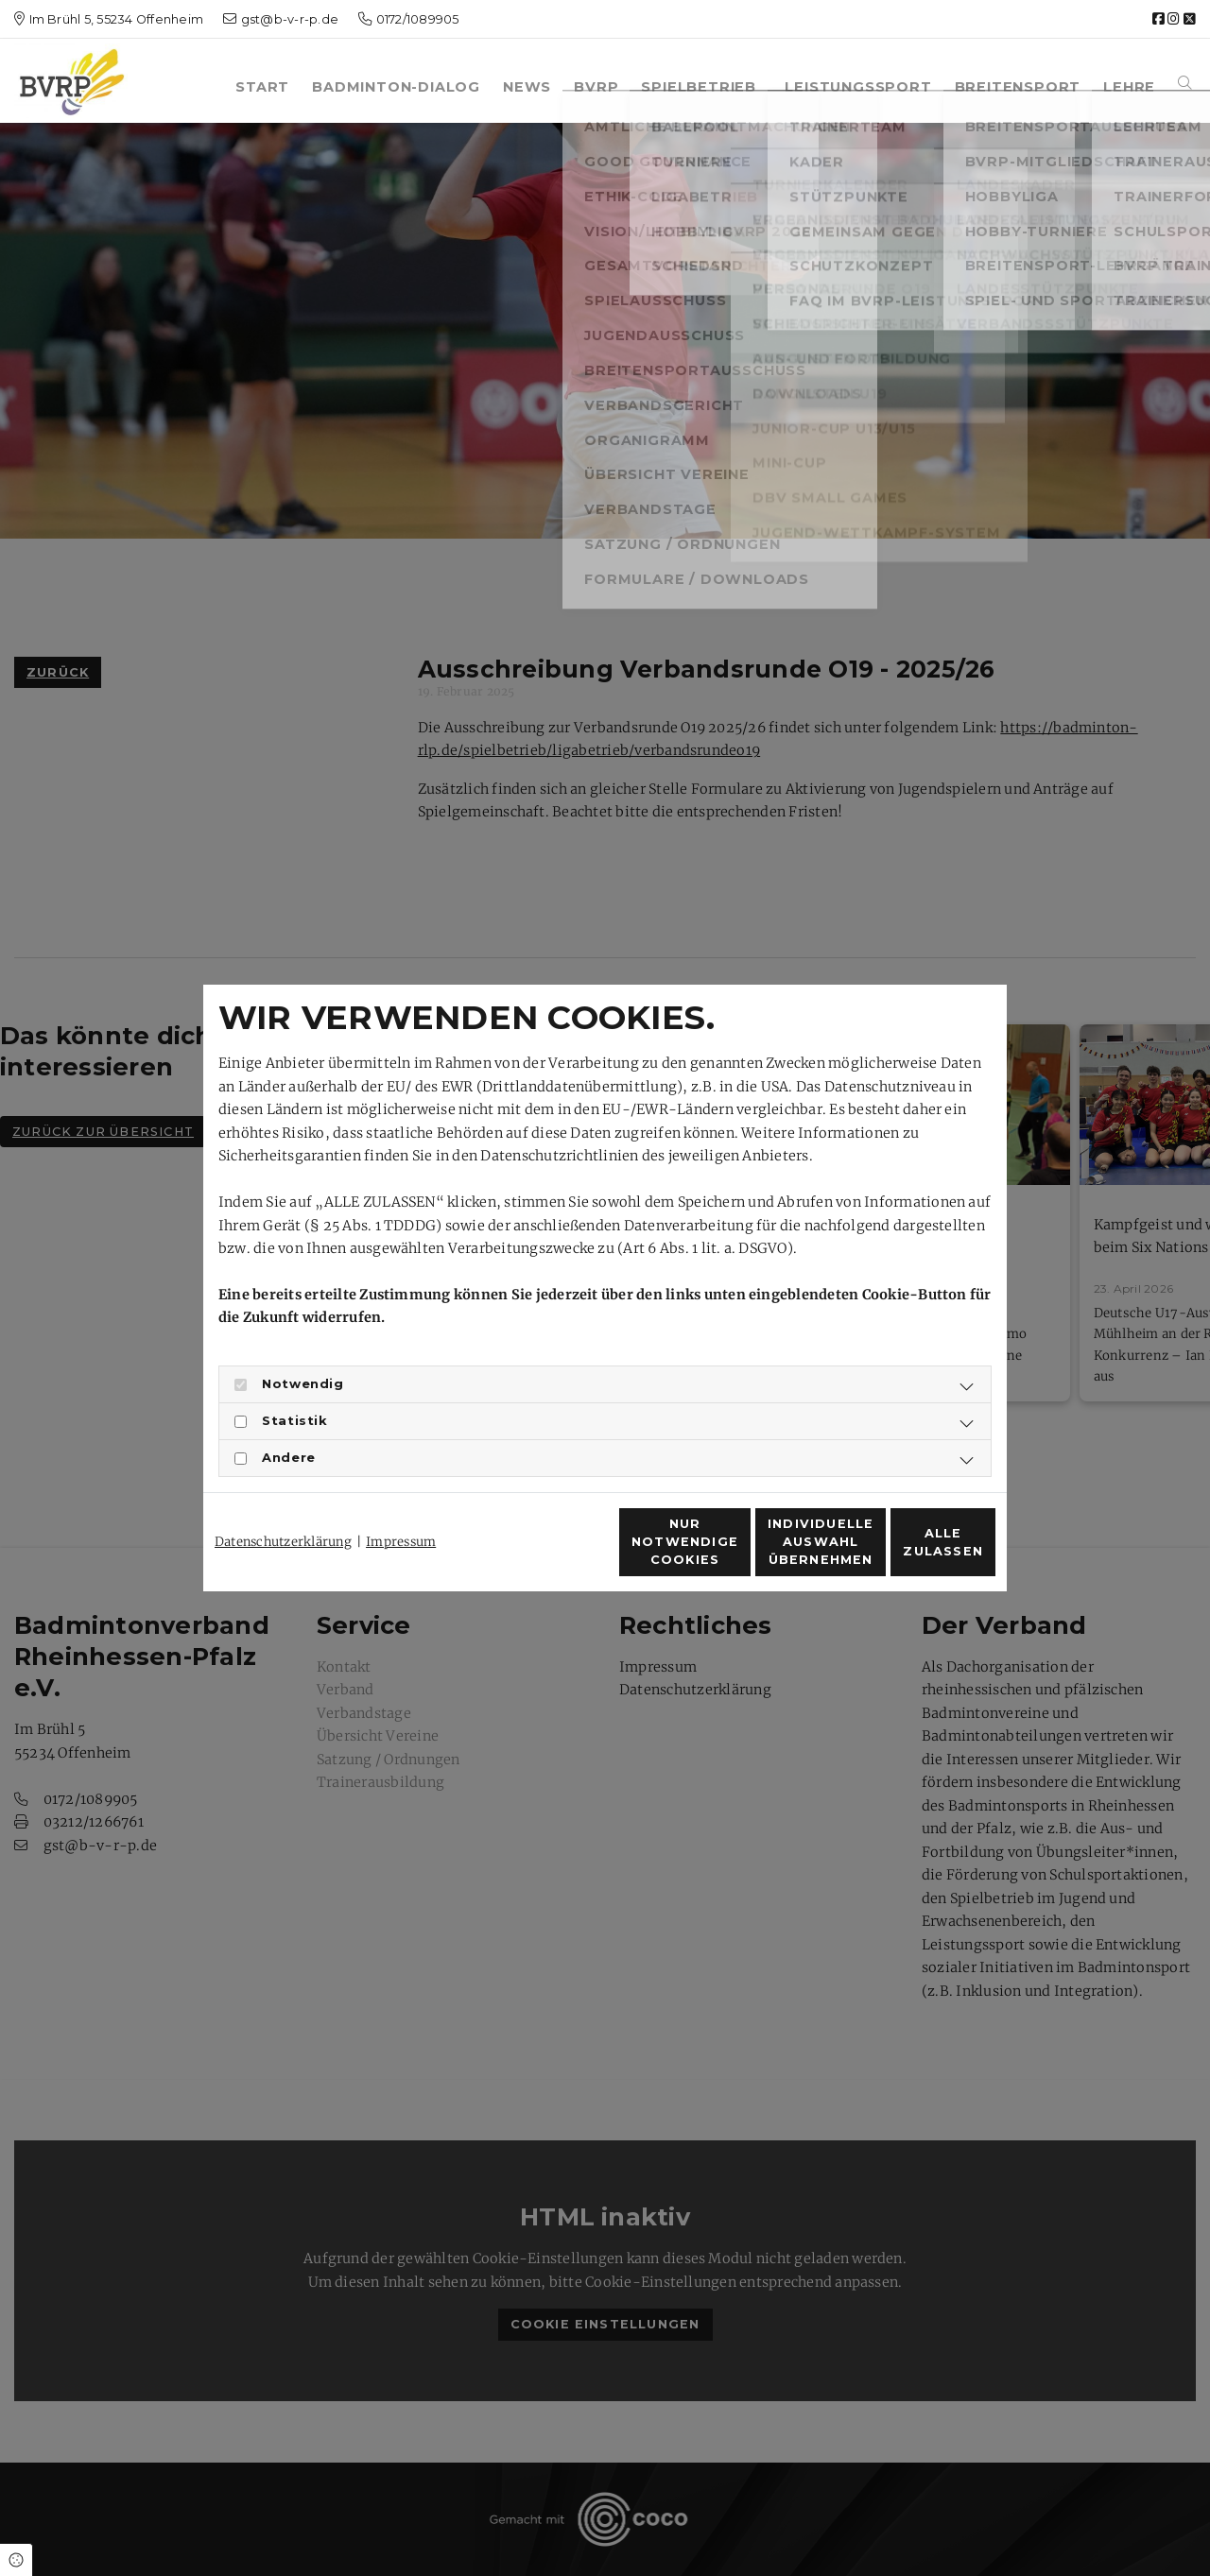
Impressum (401, 1508)
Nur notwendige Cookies (549, 1553)
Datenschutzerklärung (283, 1508)
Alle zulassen (908, 1552)
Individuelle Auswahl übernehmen (728, 1552)
